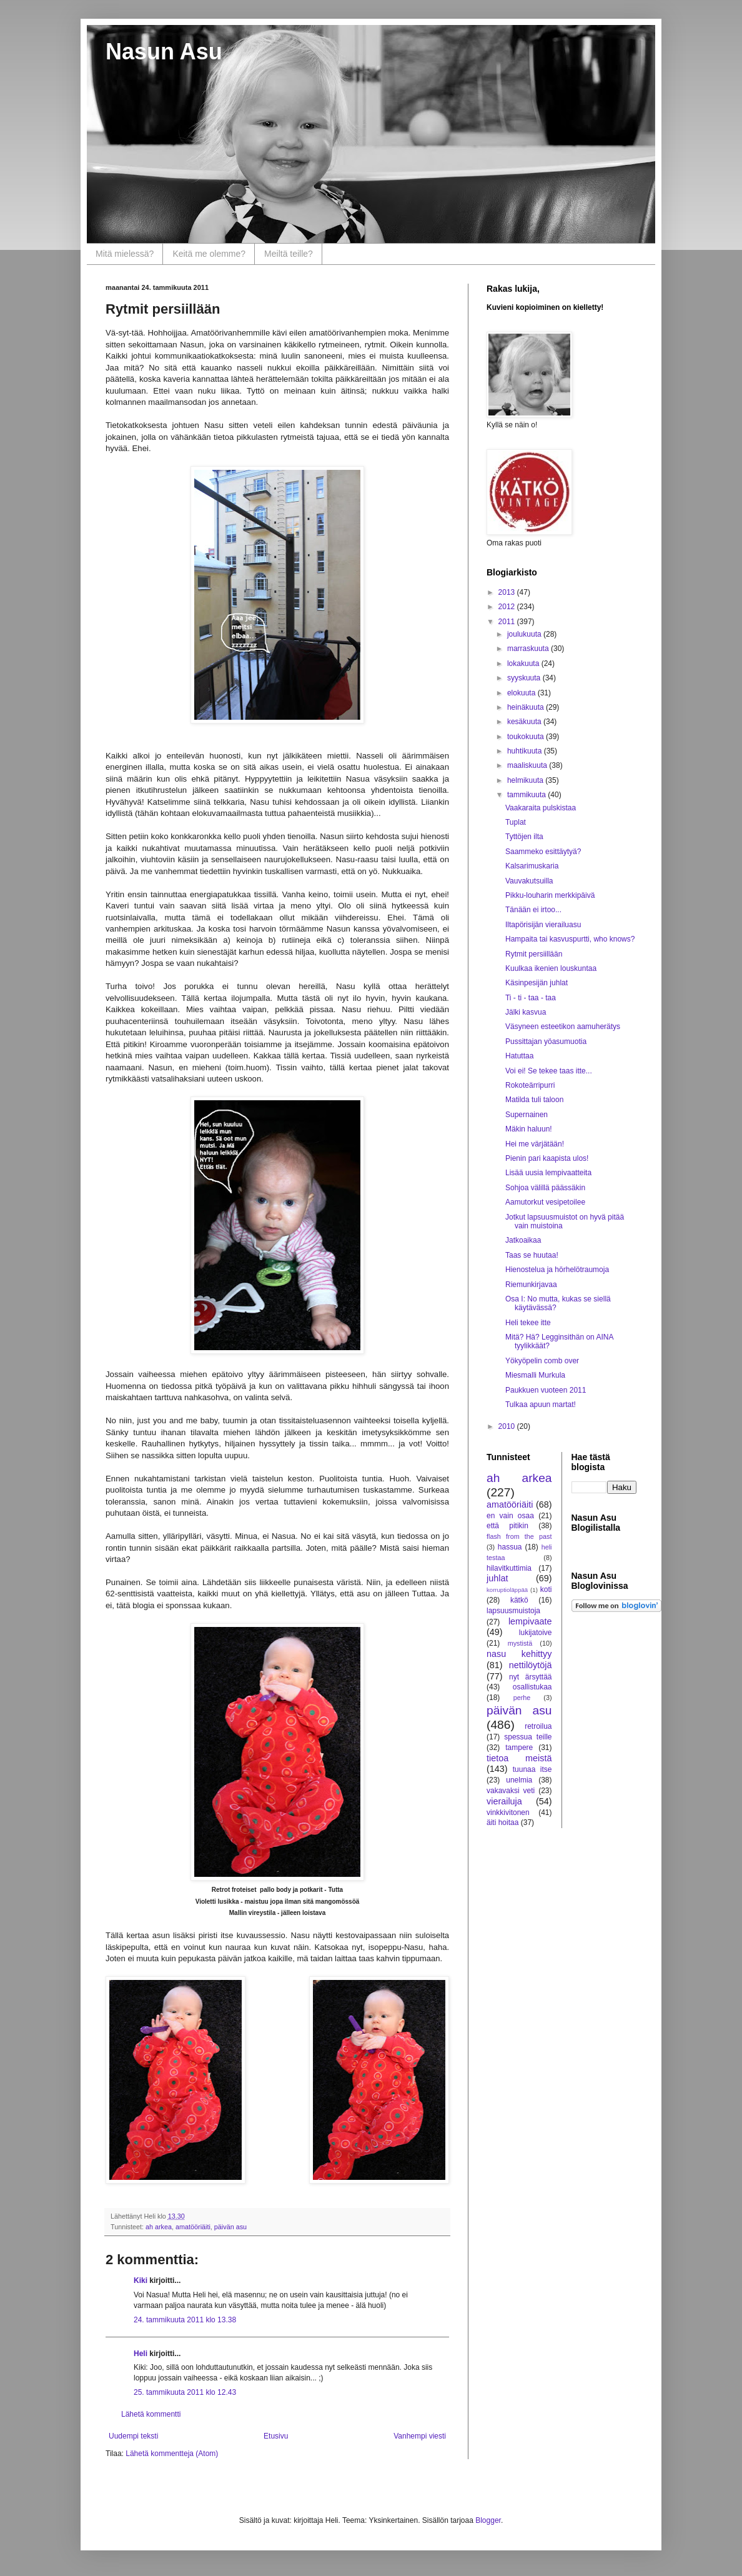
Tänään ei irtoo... (533, 909)
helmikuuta (526, 780)
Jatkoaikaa (523, 1240)
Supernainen (526, 1114)
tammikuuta (527, 794)
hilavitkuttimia (509, 1568)
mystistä (520, 1643)
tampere (519, 1747)
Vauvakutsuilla (529, 881)
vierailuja (504, 1801)
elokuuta (522, 693)
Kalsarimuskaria (531, 866)
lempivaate (530, 1621)
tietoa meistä (519, 1758)
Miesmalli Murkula (535, 1375)
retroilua (538, 1726)
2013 (507, 592)
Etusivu (276, 2436)
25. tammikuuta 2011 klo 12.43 (185, 2392)
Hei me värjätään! (534, 1144)
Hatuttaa (519, 1056)
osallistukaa (532, 1687)
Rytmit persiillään (533, 954)
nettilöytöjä (530, 1665)
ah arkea (159, 2226)
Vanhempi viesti (419, 2436)
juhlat (497, 1578)
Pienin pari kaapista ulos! (546, 1158)
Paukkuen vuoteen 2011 (545, 1390)
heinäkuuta (526, 707)
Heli (140, 2353)
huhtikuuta (525, 751)
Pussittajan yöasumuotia (545, 1041)
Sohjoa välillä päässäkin (545, 1187)
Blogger (488, 2520)
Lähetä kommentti (151, 2414)
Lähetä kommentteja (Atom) (172, 2453)
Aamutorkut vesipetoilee (545, 1202)
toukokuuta (526, 736)
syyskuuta (525, 678)
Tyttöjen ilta (524, 836)
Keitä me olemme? (208, 254)
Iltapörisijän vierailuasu (543, 924)
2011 (507, 621)
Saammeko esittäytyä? (543, 851)
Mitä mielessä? (125, 254)
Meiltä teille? (288, 254)
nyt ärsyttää (530, 1677)
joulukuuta (525, 634)
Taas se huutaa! (531, 1255)
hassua (510, 1547)
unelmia (519, 1780)
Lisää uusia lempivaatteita (548, 1172)
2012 (507, 606)
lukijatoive (535, 1632)
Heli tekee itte (528, 1322)
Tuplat (515, 822)
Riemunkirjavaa (531, 1284)
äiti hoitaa (502, 1822)
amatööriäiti (193, 2226)
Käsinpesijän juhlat (536, 982)
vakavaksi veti (511, 1790)
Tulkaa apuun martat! (540, 1404)
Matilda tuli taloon (534, 1099)
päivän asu (230, 2226)
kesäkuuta (525, 721)
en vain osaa (510, 1515)
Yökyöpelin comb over (542, 1360)
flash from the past (519, 1536)
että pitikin (507, 1525)
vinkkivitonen (508, 1812)
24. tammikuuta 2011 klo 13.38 (185, 2319)
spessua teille (528, 1737)
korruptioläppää (507, 1589)
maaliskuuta (528, 765)
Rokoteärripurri (530, 1085)
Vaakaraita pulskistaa (540, 807)
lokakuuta (524, 663)
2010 (507, 1426)
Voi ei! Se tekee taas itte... (548, 1071)
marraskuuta (529, 648)
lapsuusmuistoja (513, 1610)
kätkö (519, 1600)
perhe (522, 1697)
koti (546, 1589)
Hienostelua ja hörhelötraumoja (557, 1269)
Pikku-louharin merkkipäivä (550, 895)
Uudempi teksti (133, 2436)
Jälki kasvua (525, 1012)
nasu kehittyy (519, 1654)
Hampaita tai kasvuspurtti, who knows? (570, 939)
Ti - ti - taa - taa (530, 997)
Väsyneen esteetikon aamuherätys (562, 1026)
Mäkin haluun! (528, 1129)
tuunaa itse (532, 1769)
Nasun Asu (164, 51)
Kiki (140, 2280)
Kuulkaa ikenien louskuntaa (550, 968)
